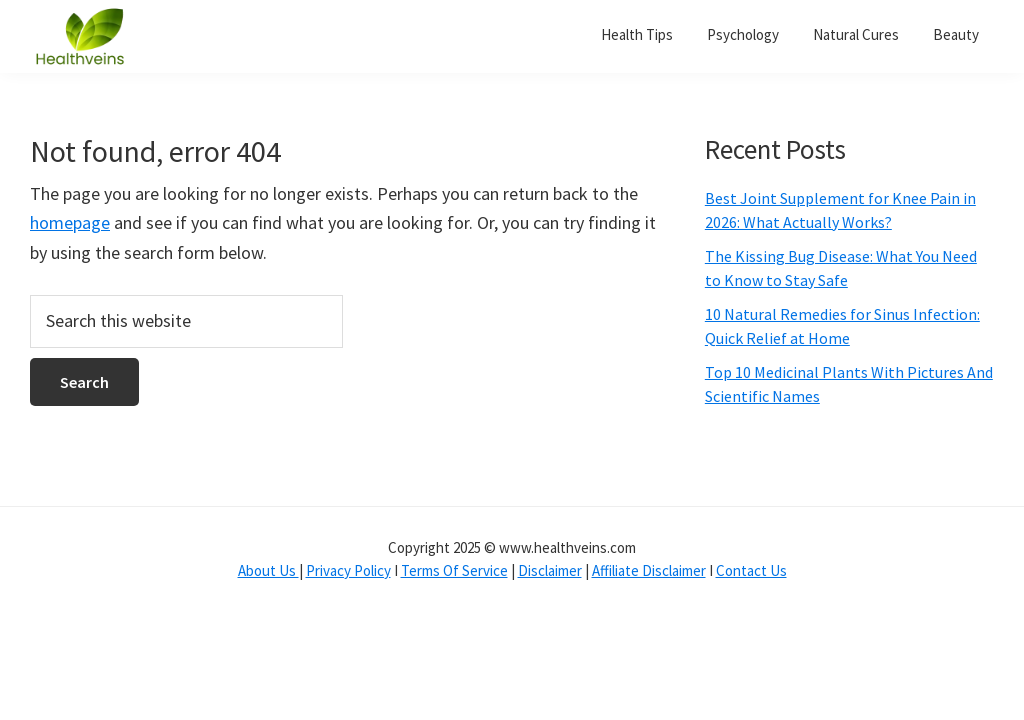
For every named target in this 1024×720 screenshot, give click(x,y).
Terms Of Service (454, 570)
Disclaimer (550, 570)
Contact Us (751, 570)
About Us (268, 570)
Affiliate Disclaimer (649, 570)
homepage (70, 222)
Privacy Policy (348, 570)
